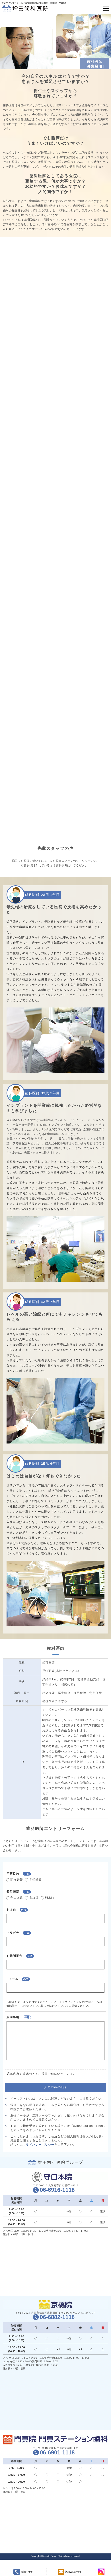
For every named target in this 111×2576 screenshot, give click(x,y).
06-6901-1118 (57, 2460)
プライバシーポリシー (38, 2151)
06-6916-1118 (57, 2197)
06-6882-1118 (57, 2324)
